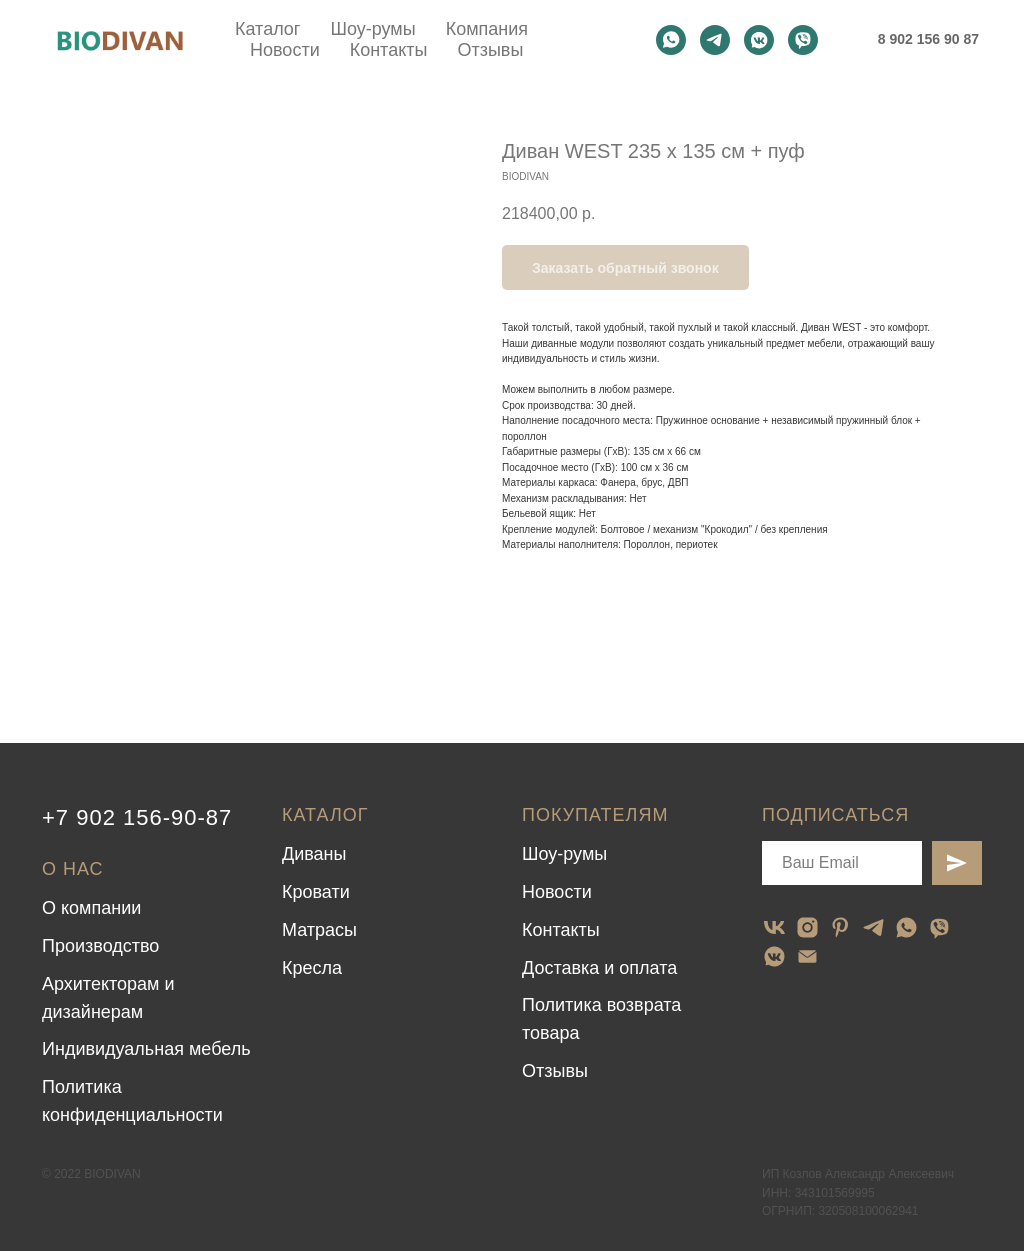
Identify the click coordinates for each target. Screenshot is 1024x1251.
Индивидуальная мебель (146, 1049)
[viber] (803, 40)
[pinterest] (840, 927)
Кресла (312, 968)
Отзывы (490, 50)
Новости (285, 50)
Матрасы (319, 930)
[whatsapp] (671, 40)
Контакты (389, 50)
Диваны (314, 854)
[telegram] (715, 40)
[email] (807, 956)
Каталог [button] (267, 29)
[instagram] (807, 927)
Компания (487, 29)
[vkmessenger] (759, 40)
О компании (91, 908)
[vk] (774, 927)
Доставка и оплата (599, 968)
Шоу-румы (372, 29)
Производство (100, 946)
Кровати (316, 892)
